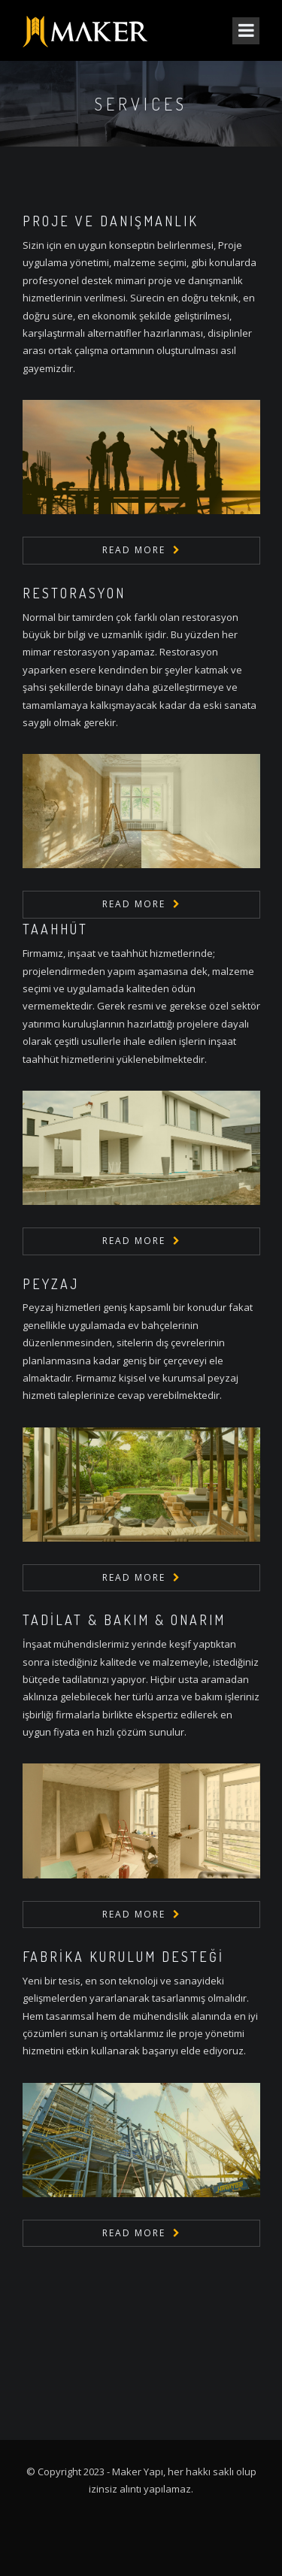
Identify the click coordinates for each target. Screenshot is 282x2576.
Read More (133, 549)
